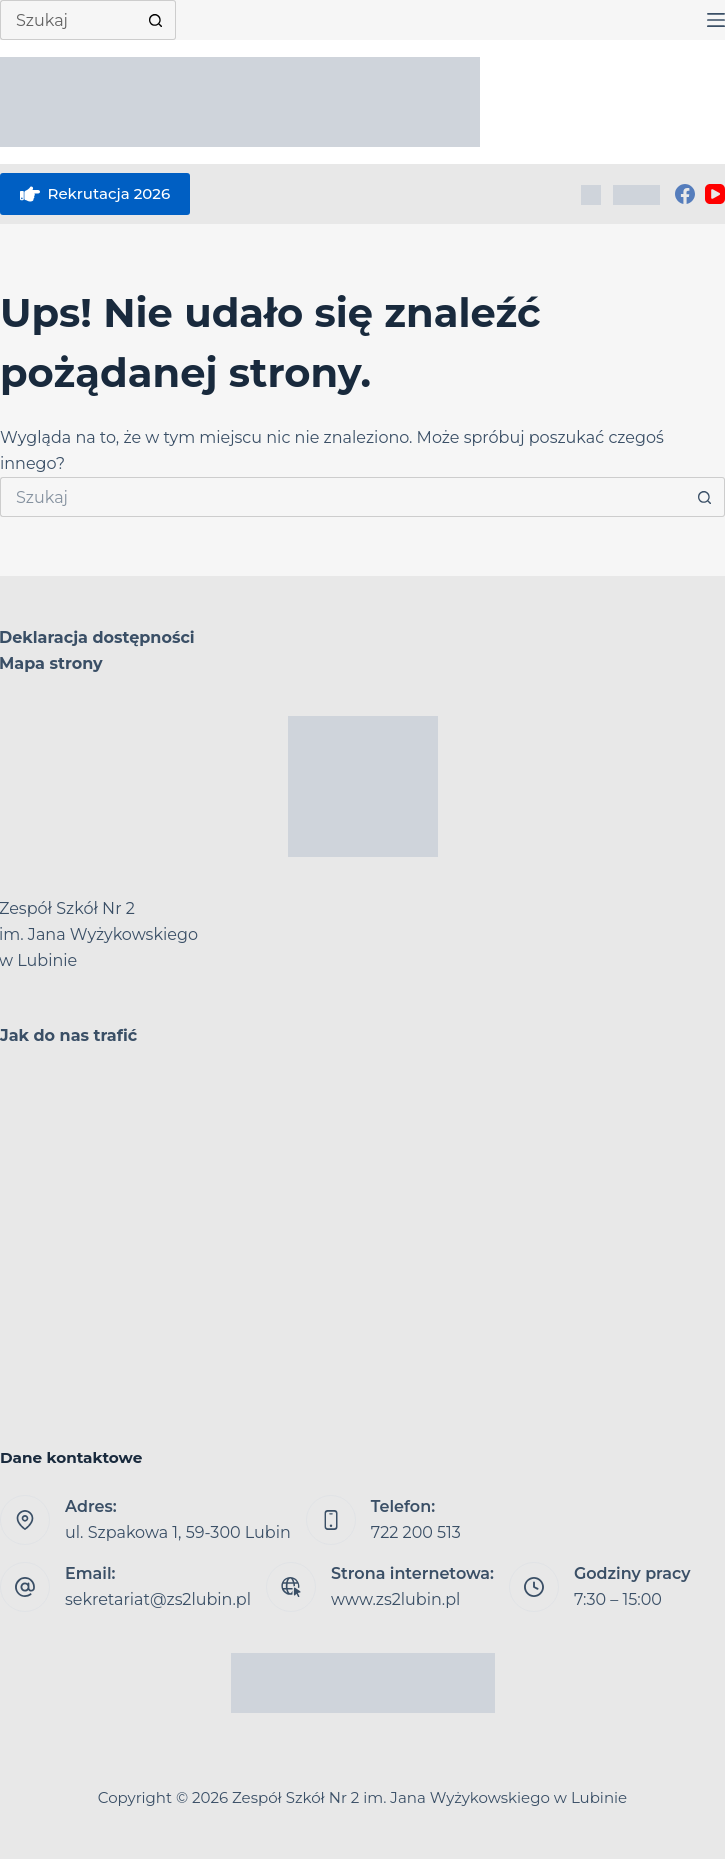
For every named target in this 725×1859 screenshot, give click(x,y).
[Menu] (716, 20)
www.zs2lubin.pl (395, 1599)
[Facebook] (685, 194)
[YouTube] (715, 194)
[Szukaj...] (68, 20)
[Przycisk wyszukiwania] (156, 20)
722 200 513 (416, 1532)
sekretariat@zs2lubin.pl (158, 1599)
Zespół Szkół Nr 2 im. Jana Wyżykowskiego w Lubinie (429, 1797)
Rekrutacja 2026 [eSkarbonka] (95, 194)
